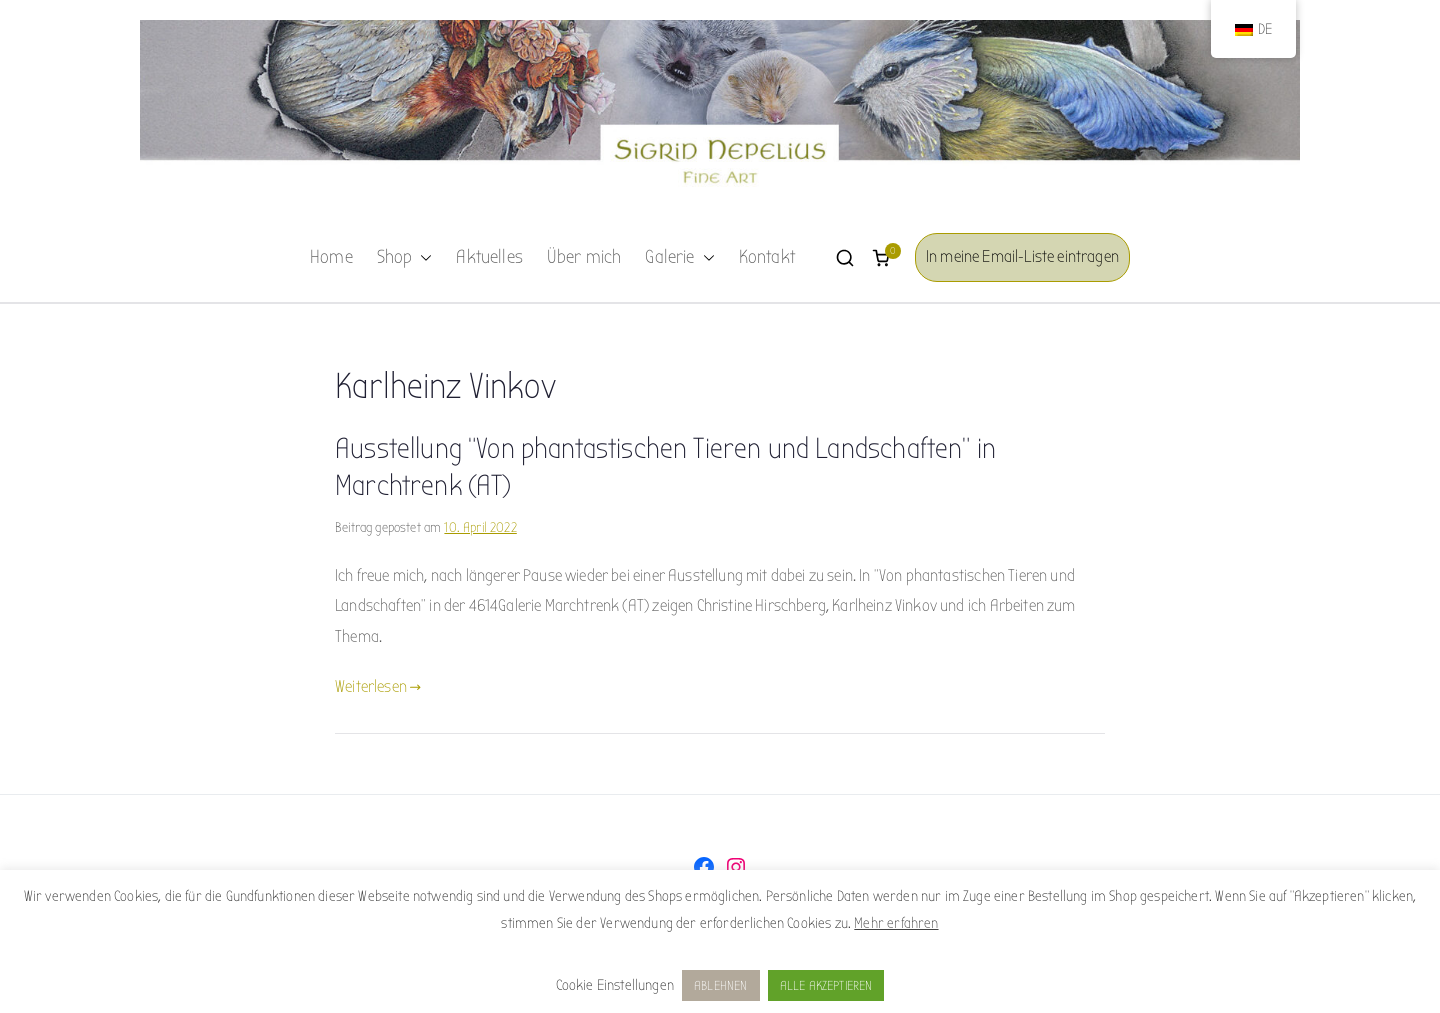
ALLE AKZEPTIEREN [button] (826, 985)
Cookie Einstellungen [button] (615, 985)
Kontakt (767, 257)
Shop (405, 258)
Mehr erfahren (896, 923)
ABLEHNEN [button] (720, 985)
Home (331, 257)
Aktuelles (489, 257)
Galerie (679, 258)
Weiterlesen (378, 686)
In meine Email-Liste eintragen (1022, 256)
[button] (422, 258)
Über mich (584, 257)
